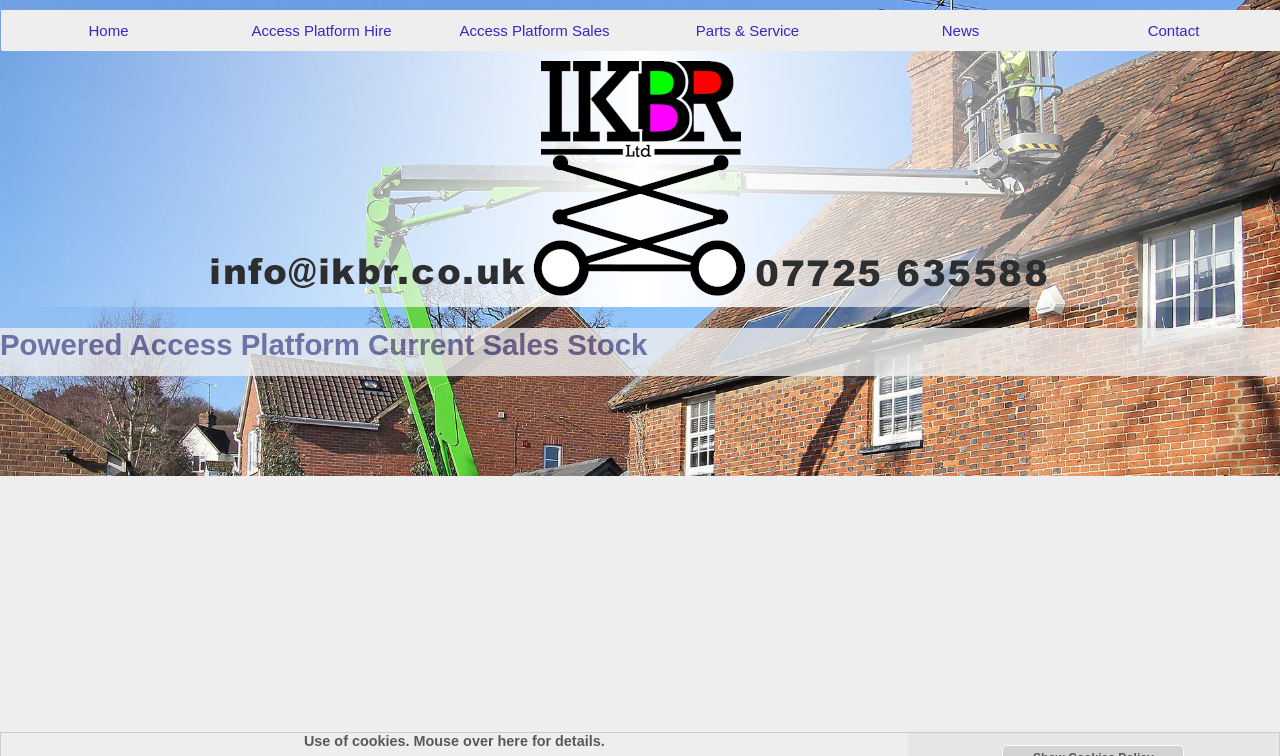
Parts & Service (747, 30)
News (961, 30)
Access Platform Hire (321, 30)
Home (108, 30)
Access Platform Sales (534, 30)
